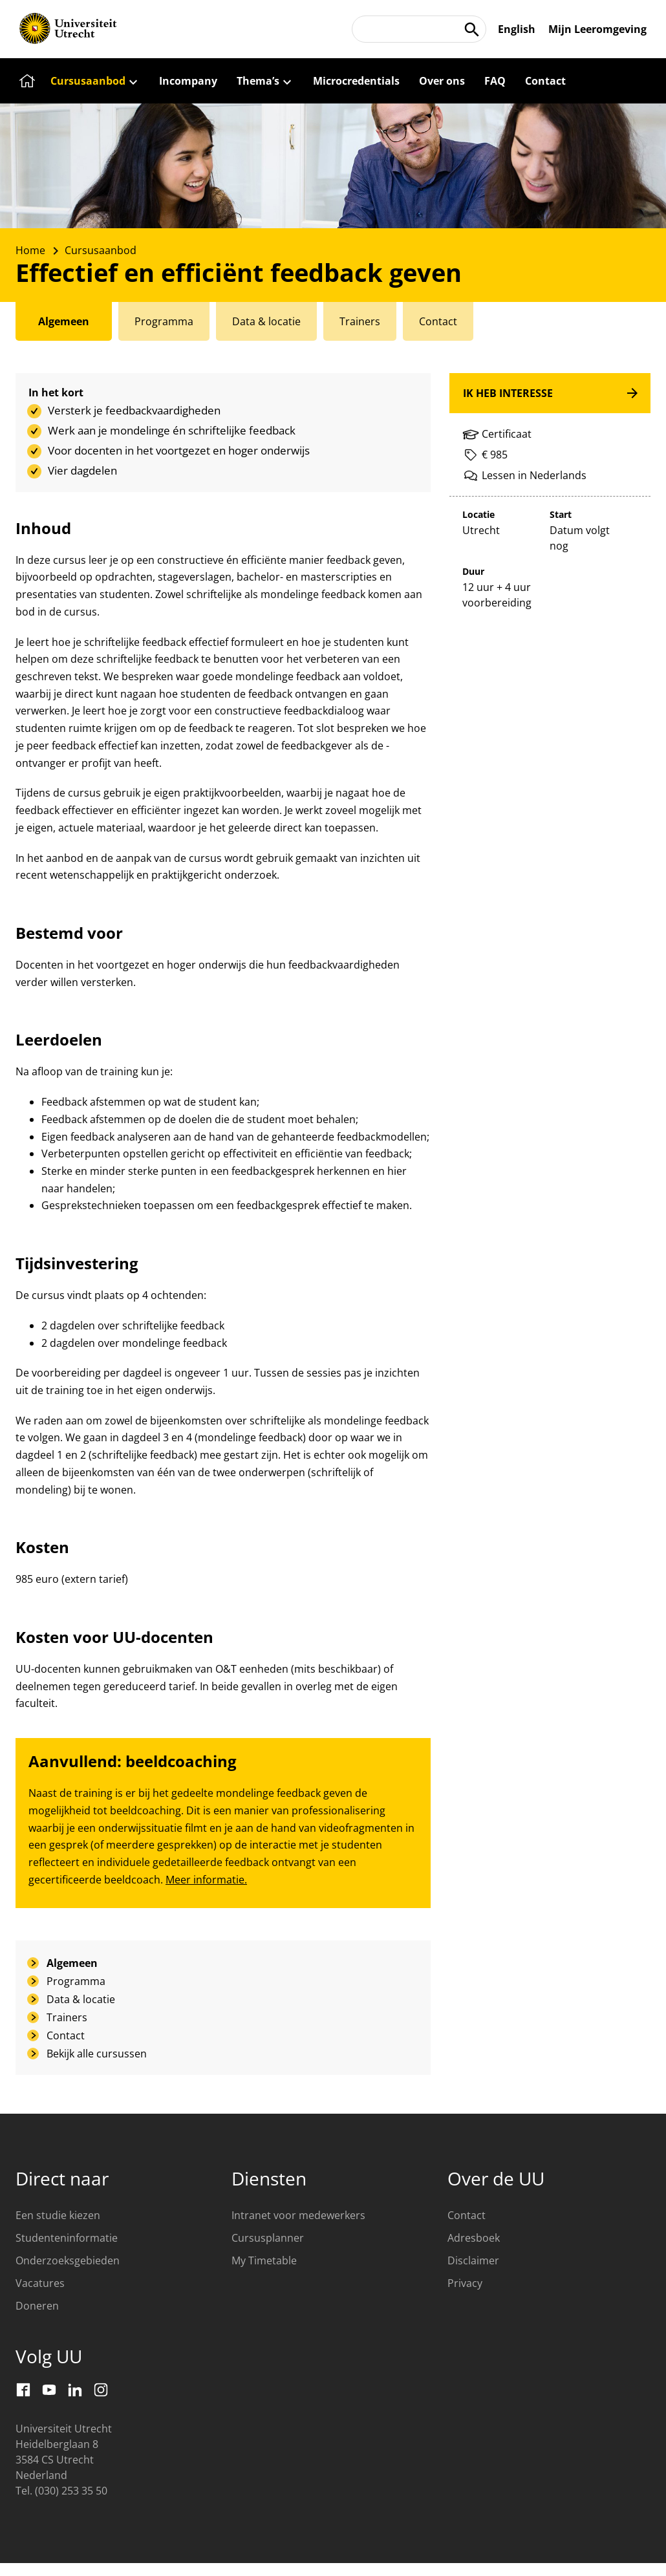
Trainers (67, 2017)
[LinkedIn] (75, 2390)
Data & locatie (81, 1999)
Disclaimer (473, 2260)
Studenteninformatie (67, 2238)
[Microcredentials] (356, 80)
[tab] (64, 321)
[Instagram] (101, 2390)
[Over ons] (442, 80)
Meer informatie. (206, 1880)
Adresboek (473, 2238)
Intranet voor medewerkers (298, 2215)
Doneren (37, 2306)
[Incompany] (188, 80)
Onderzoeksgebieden (68, 2260)
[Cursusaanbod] (95, 80)
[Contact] (545, 80)
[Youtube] (49, 2390)
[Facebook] (23, 2390)
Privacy (464, 2283)
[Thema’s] (265, 80)
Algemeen (72, 1963)
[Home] (25, 80)
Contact (66, 2035)
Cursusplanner (267, 2238)
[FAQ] (495, 80)
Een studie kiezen (58, 2215)
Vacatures (40, 2283)
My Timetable (264, 2260)
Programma (76, 1981)
